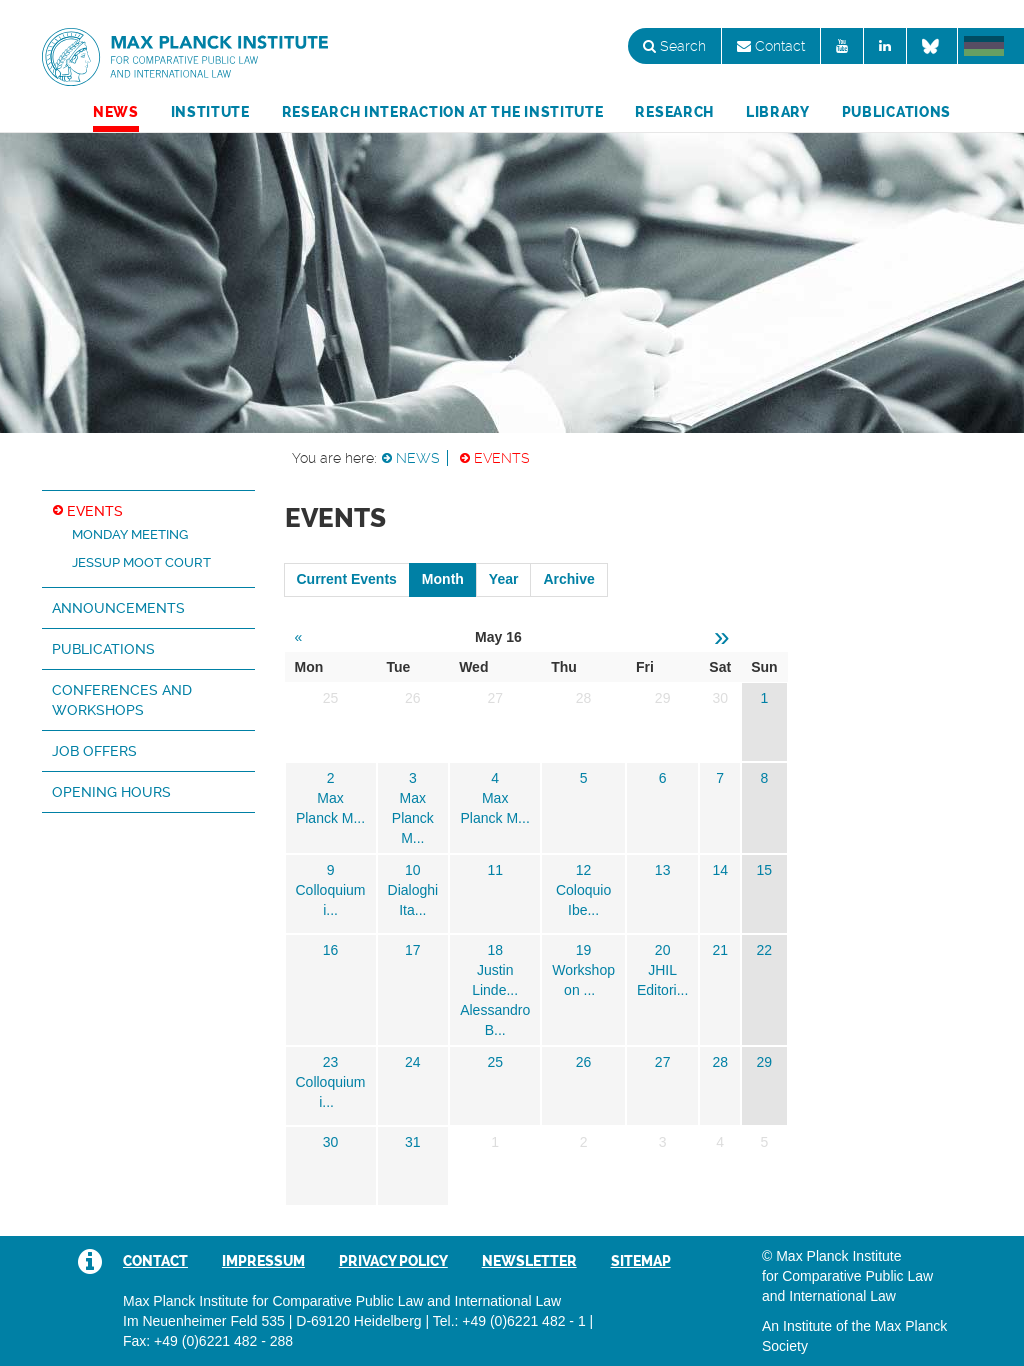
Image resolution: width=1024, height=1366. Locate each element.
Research (674, 112)
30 (331, 1142)
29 (765, 1062)
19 (584, 950)
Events (502, 458)
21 (720, 950)
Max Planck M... (413, 818)
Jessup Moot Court (141, 562)
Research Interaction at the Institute (443, 112)
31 (413, 1142)
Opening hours (111, 792)
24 (413, 1062)
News (116, 112)
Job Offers (94, 751)
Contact (771, 46)
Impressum (263, 1261)
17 (413, 950)
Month (443, 579)
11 (495, 870)
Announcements (118, 608)
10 (413, 870)
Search (674, 46)
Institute (210, 112)
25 (495, 1062)
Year (504, 579)
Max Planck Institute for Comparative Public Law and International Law (185, 58)
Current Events (347, 579)
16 (331, 950)
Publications (896, 112)
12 (584, 870)
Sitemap (641, 1261)
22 (765, 950)
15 (765, 870)
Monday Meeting (130, 534)
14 (720, 870)
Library (778, 112)
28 (720, 1062)
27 (663, 1062)
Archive (568, 579)
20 (663, 950)
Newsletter (529, 1261)
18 (495, 950)
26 (584, 1062)
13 (663, 870)
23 (331, 1062)
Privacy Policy (393, 1261)
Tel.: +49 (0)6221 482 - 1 (509, 1321)
